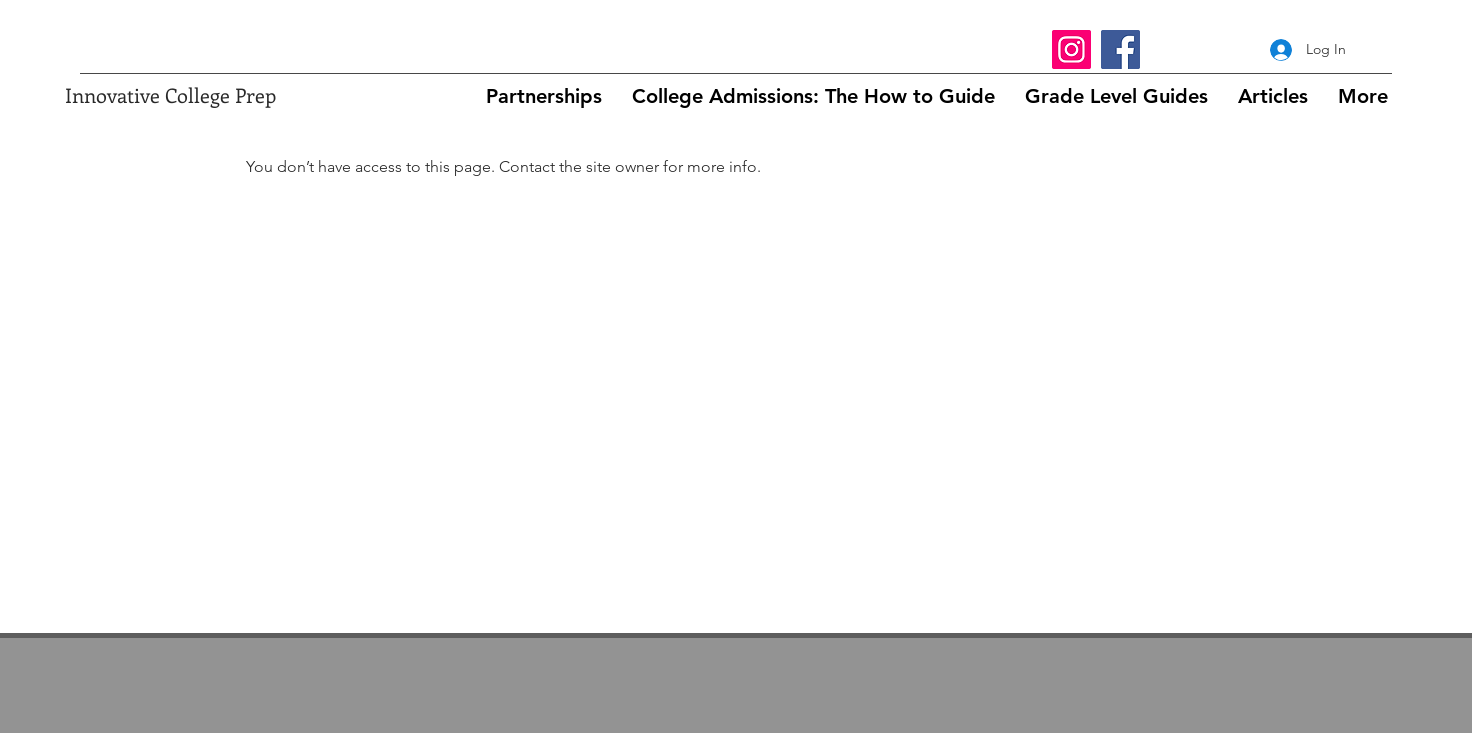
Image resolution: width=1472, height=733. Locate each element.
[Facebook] (1120, 49)
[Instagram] (1071, 49)
